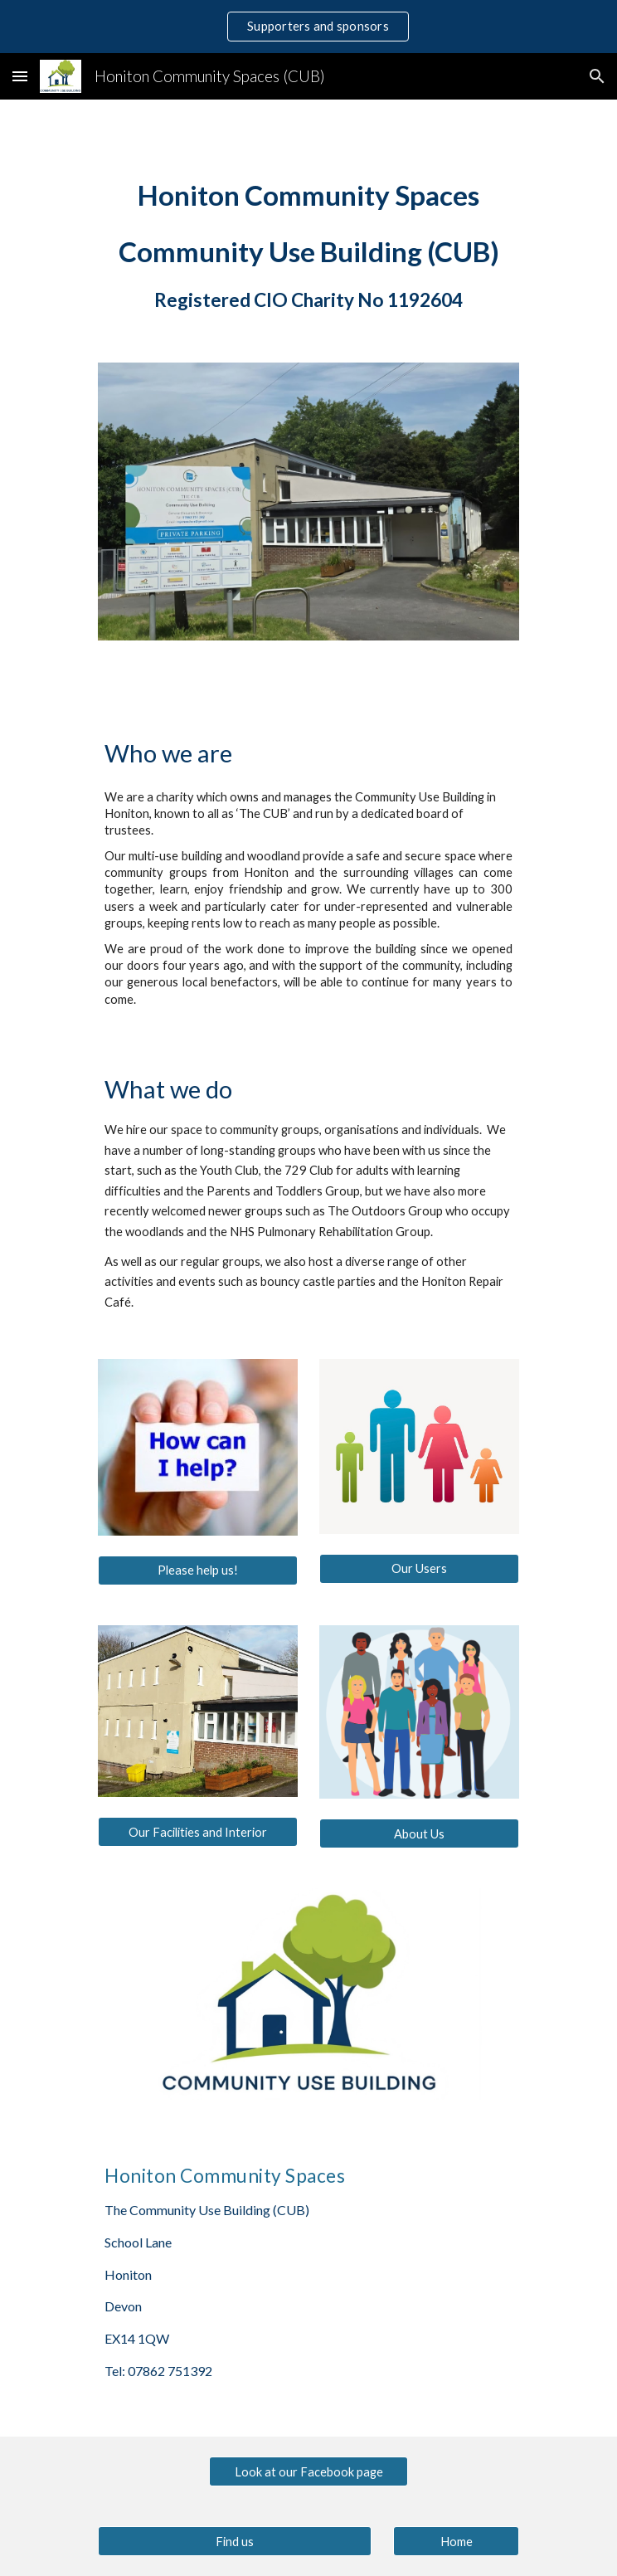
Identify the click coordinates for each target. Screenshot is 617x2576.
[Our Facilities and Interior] (197, 1832)
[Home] (455, 2541)
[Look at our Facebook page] (308, 2471)
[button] (20, 76)
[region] (308, 26)
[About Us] (418, 1833)
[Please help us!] (197, 1570)
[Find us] (234, 2541)
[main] (308, 244)
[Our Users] (418, 1569)
